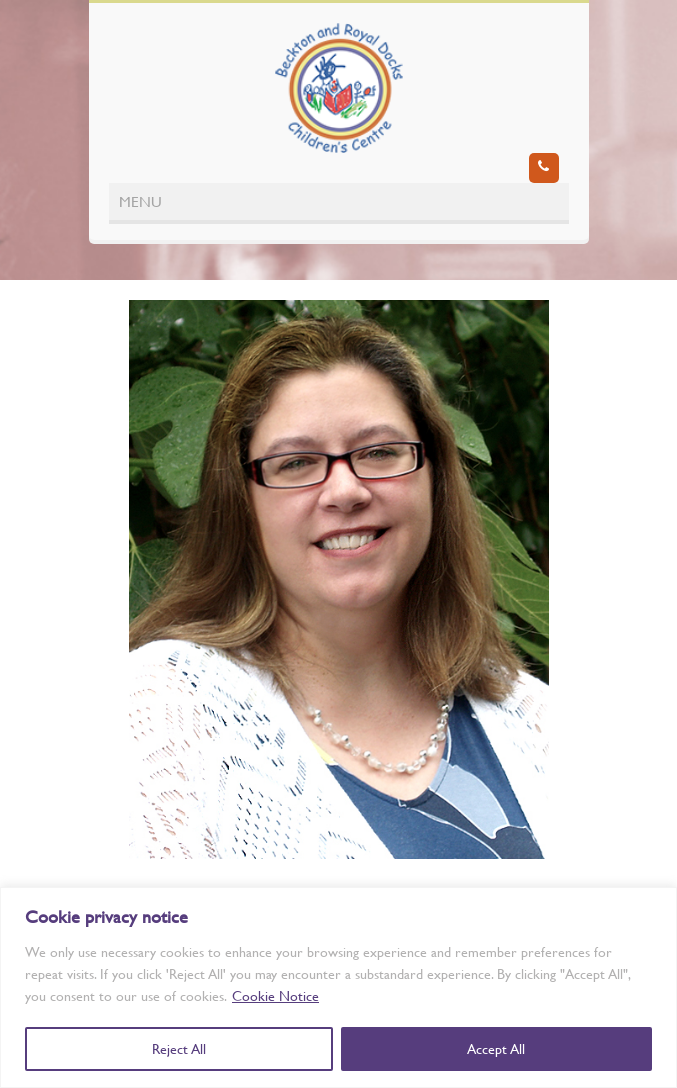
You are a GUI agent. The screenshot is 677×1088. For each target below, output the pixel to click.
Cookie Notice (275, 996)
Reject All (179, 1049)
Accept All (496, 1049)
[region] (338, 987)
